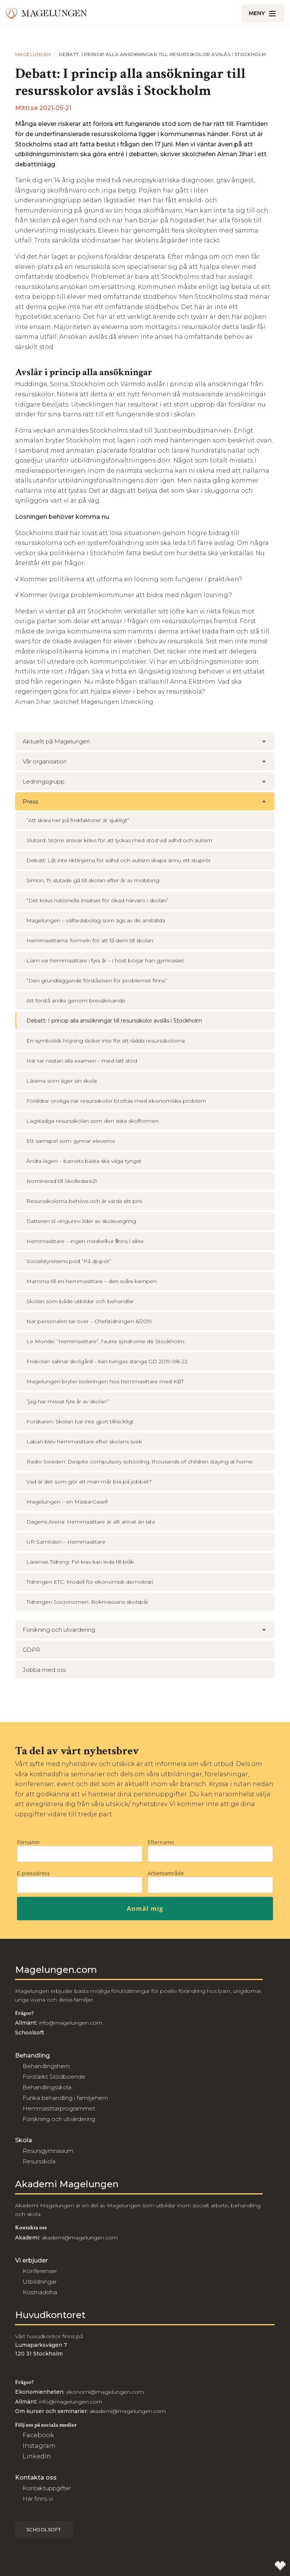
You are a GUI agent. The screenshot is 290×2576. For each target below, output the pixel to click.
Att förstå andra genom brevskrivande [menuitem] (75, 1000)
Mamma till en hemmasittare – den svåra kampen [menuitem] (91, 1281)
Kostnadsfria (40, 2292)
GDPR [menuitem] (31, 1649)
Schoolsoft (44, 2530)
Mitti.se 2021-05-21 (43, 108)
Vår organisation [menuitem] (149, 761)
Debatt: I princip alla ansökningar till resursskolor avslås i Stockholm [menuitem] (114, 1020)
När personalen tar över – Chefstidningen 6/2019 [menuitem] (89, 1321)
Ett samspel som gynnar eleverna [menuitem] (70, 1140)
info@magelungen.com (69, 2022)
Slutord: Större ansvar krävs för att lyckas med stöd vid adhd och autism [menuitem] (119, 840)
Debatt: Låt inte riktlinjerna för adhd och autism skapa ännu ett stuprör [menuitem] (118, 860)
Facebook (38, 2435)
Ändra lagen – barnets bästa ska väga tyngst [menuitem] (83, 1161)
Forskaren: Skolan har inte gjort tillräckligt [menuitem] (80, 1421)
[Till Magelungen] (46, 13)
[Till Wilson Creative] (280, 2566)
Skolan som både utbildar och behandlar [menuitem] (80, 1301)
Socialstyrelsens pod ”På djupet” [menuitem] (68, 1261)
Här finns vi (38, 2499)
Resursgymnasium (48, 2151)
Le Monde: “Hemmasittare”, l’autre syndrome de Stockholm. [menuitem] (105, 1341)
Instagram (39, 2445)
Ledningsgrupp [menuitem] (149, 781)
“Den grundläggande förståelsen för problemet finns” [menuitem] (96, 980)
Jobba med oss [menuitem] (44, 1669)
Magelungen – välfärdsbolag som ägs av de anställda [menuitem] (95, 920)
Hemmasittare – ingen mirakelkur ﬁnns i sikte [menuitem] (85, 1241)
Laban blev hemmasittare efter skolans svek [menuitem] (84, 1441)
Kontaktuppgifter (47, 2488)
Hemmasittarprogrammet (59, 2108)
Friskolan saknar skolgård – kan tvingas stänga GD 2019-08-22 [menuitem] (107, 1361)
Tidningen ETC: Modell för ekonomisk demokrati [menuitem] (89, 1581)
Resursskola (39, 2161)
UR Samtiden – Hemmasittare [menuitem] (65, 1541)
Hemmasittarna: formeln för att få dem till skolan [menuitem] (89, 940)
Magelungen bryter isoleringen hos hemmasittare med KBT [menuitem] (105, 1381)
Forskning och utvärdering (59, 2119)
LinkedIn (37, 2456)
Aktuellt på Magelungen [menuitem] (149, 741)
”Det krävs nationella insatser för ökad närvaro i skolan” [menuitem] (97, 900)
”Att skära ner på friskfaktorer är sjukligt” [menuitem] (77, 820)
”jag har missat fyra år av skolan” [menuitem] (67, 1401)
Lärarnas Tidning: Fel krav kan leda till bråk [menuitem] (80, 1561)
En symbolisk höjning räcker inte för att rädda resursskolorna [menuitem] (105, 1040)
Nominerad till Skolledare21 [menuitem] (61, 1181)
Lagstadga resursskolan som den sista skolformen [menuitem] (92, 1120)
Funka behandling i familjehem (65, 2098)
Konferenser (40, 2271)
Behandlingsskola (47, 2087)
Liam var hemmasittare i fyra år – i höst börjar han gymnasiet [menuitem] (105, 960)
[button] (264, 741)
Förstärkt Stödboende (54, 2076)
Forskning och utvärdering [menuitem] (149, 1630)
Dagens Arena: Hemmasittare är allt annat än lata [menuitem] (90, 1521)
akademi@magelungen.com (80, 2237)
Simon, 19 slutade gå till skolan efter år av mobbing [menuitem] (92, 880)
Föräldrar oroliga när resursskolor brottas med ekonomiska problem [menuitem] (116, 1100)
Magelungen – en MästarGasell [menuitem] (67, 1501)
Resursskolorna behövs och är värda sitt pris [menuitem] (84, 1201)
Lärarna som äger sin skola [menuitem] (61, 1080)
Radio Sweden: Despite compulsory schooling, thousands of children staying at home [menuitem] (139, 1461)
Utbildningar (40, 2281)
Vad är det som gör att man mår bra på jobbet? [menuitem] (89, 1481)
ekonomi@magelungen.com (105, 2391)
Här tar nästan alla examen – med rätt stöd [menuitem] (81, 1060)
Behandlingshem (46, 2066)
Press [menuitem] (149, 801)
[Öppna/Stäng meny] (262, 13)
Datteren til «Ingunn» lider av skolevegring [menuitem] (81, 1221)
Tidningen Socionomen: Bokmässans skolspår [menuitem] (87, 1601)
